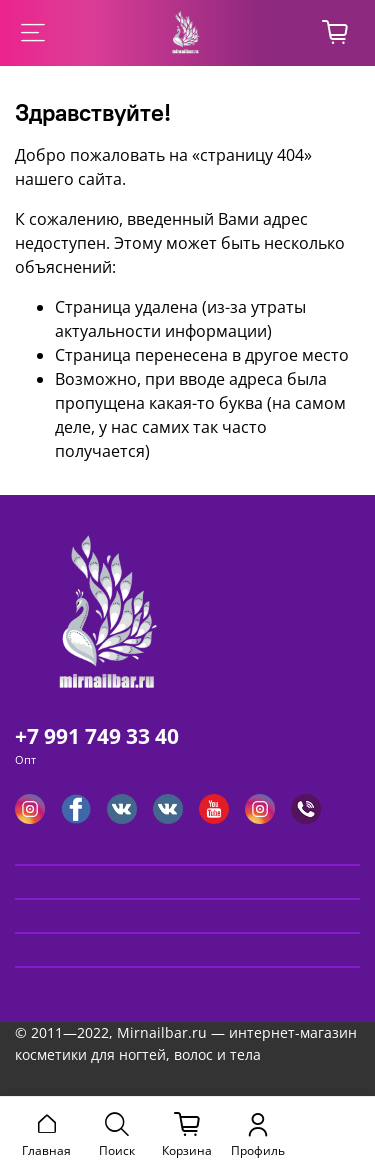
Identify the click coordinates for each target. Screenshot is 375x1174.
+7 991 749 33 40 (97, 736)
